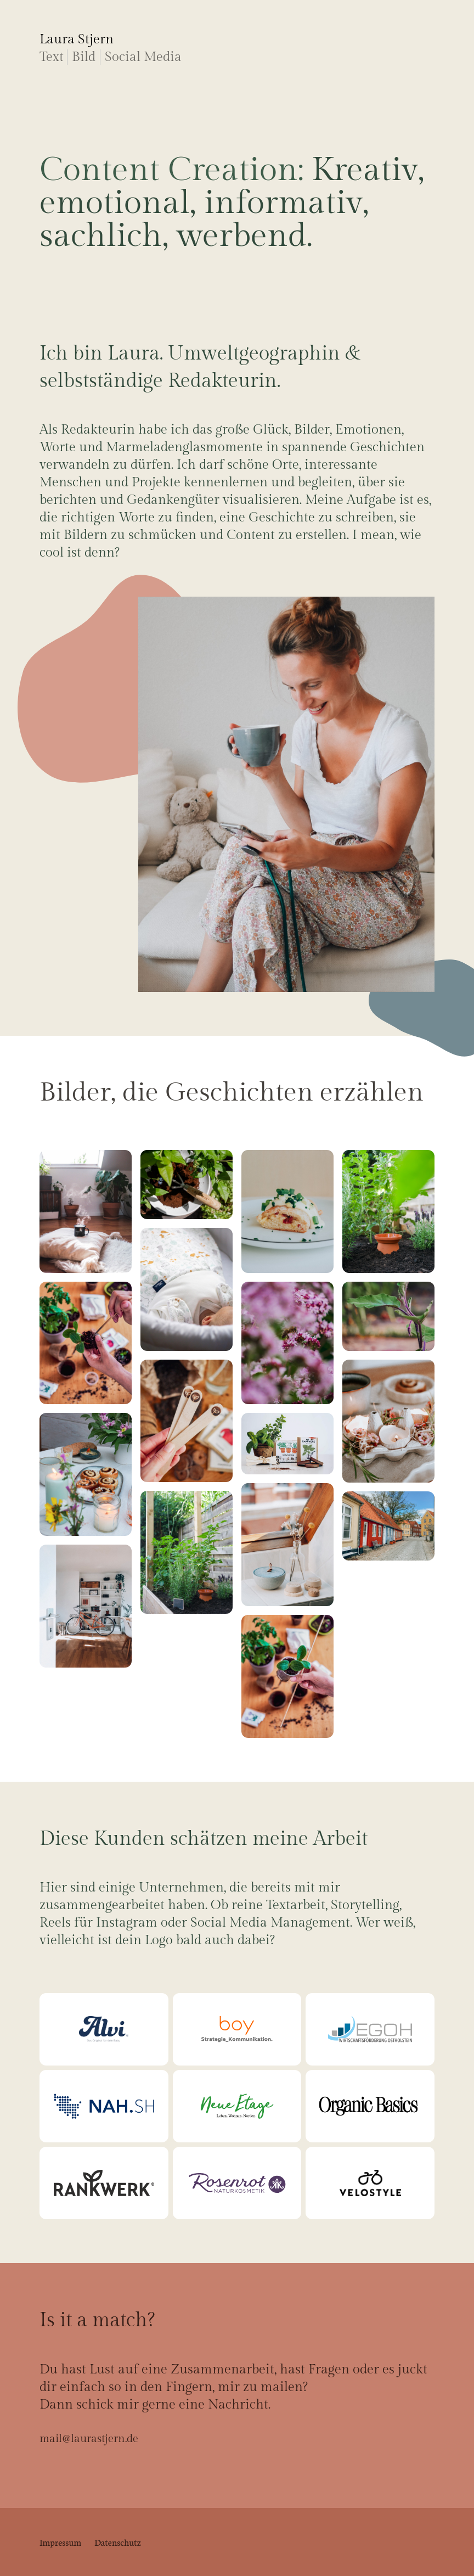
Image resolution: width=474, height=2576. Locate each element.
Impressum (60, 2541)
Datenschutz (117, 2541)
